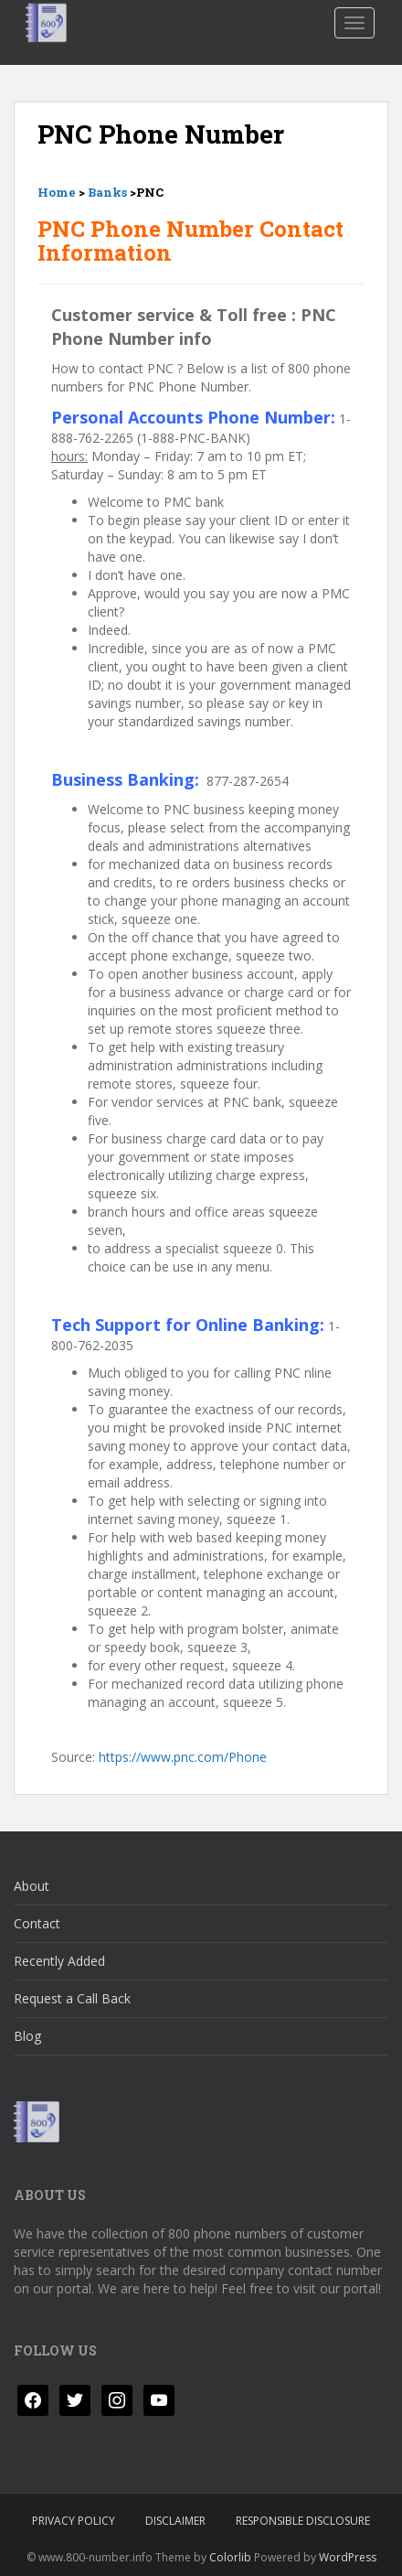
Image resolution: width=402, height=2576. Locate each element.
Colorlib (230, 2557)
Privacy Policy (73, 2520)
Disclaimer (175, 2520)
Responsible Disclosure (303, 2520)
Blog (27, 2036)
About (31, 1885)
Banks (107, 192)
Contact (37, 1923)
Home (56, 192)
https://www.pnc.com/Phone (183, 1757)
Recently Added (59, 1961)
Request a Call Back (72, 1998)
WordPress (347, 2557)
